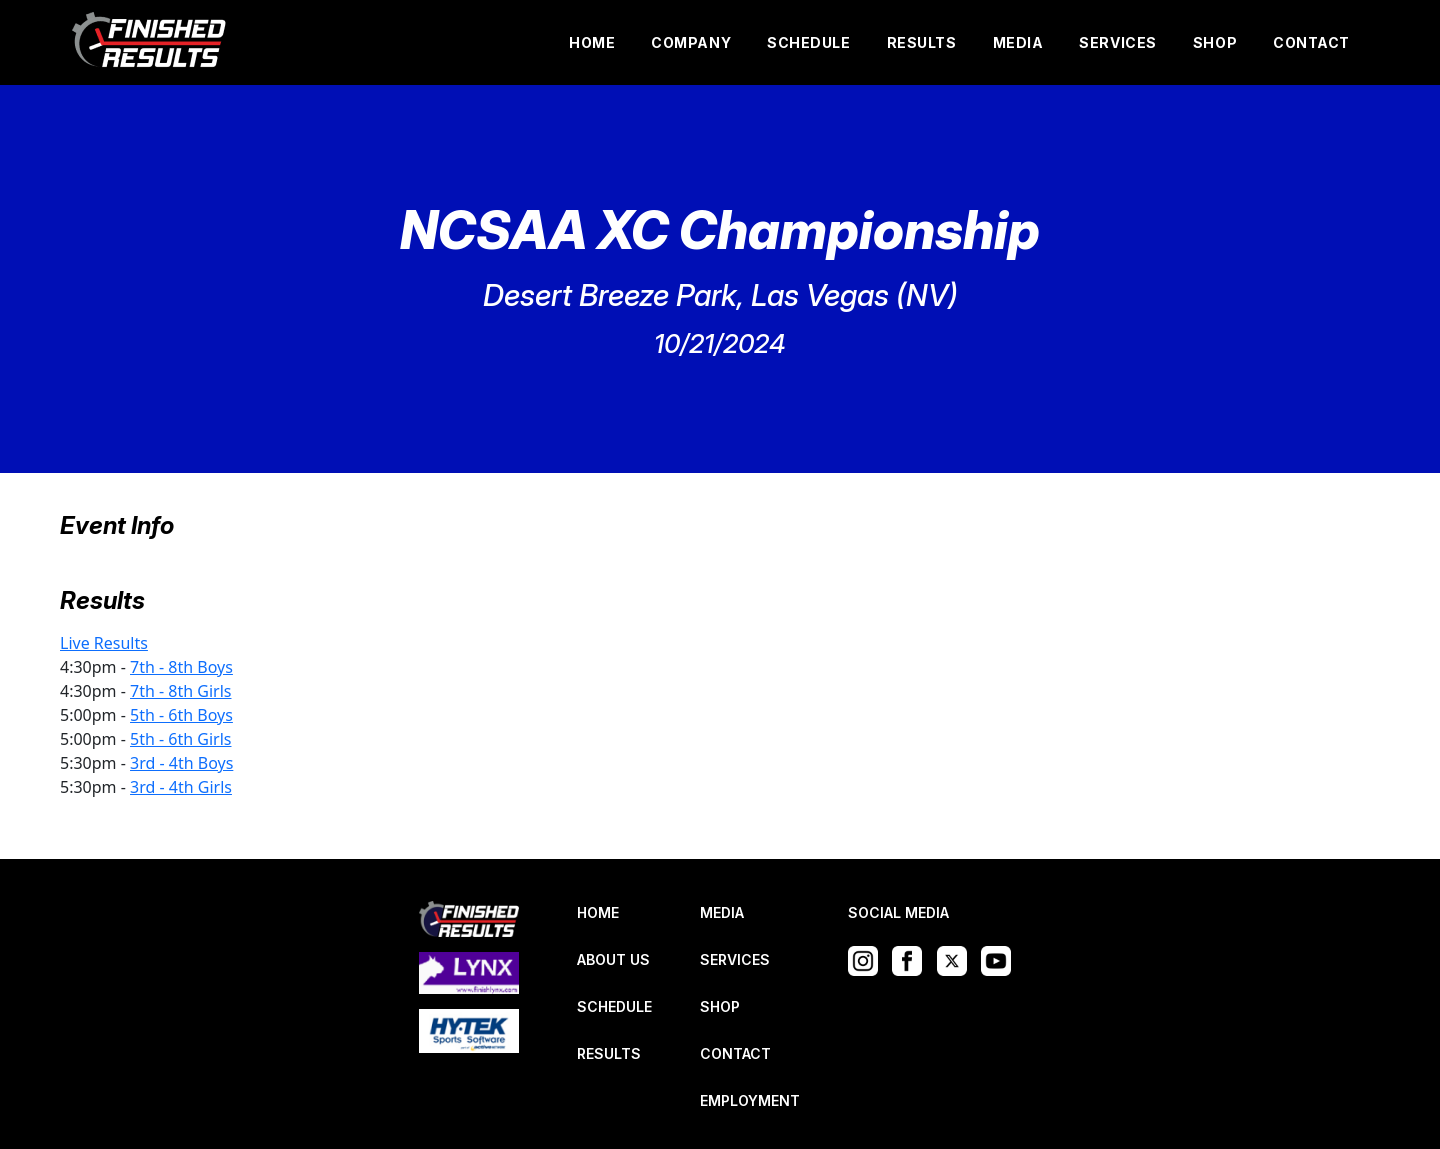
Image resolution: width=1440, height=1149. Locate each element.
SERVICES (1117, 42)
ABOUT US (613, 959)
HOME (592, 42)
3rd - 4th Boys (181, 763)
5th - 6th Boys (181, 715)
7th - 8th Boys (181, 667)
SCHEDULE (808, 42)
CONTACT (1311, 42)
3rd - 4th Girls (181, 787)
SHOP (1215, 42)
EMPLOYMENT (750, 1100)
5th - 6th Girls (180, 739)
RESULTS (922, 42)
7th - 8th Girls (180, 691)
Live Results (104, 643)
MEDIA (1018, 42)
